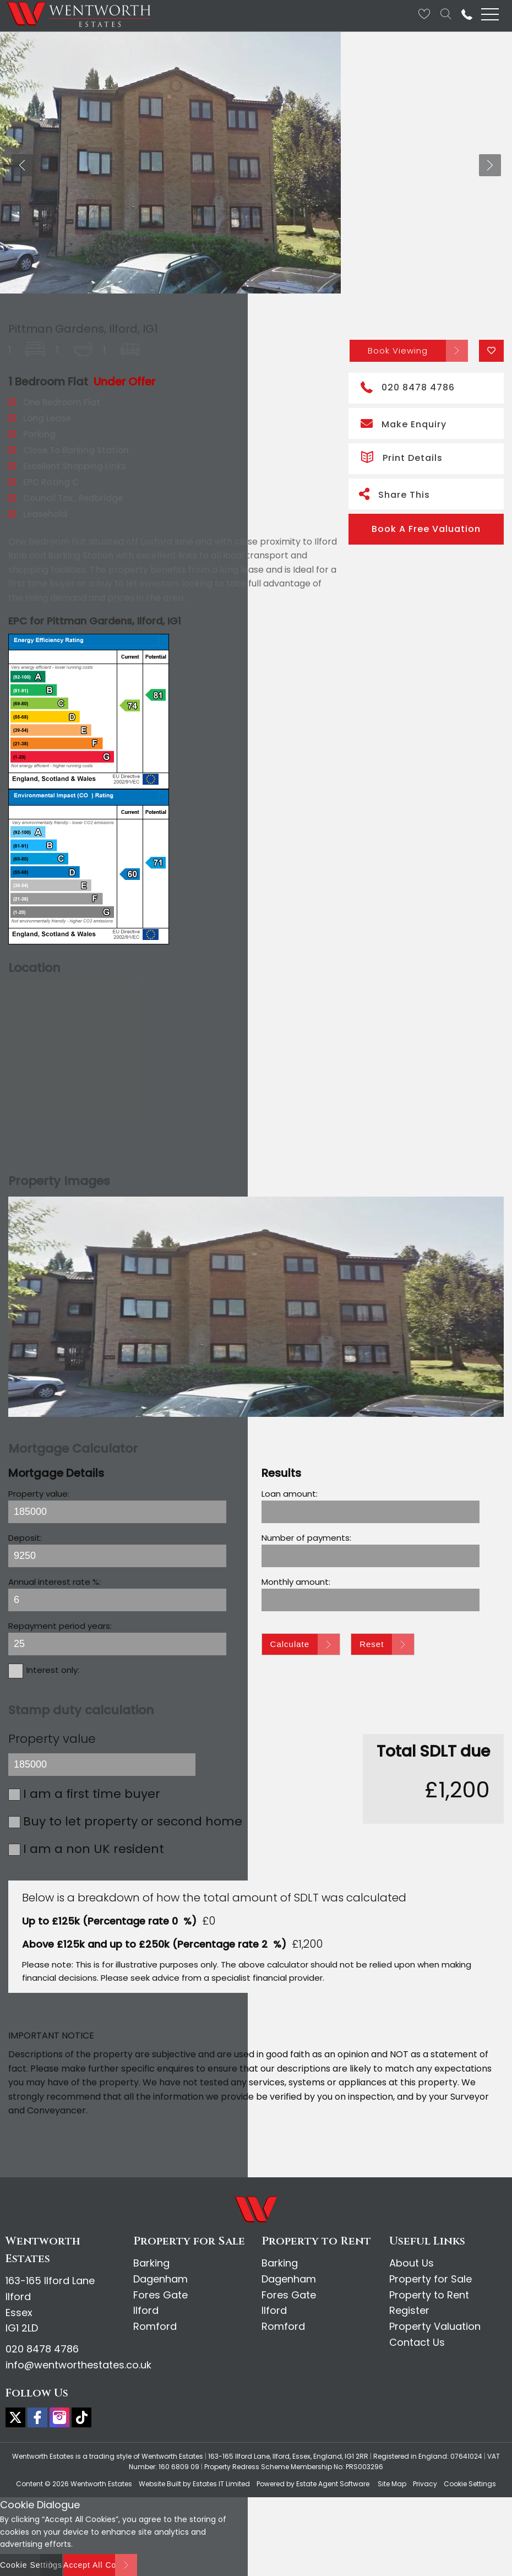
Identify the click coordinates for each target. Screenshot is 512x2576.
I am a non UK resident (93, 1848)
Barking (151, 2263)
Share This (394, 493)
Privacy (425, 2483)
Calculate (290, 1644)
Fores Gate (160, 2295)
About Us (411, 2263)
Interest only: (52, 1670)
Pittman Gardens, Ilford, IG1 (83, 328)
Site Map (392, 2483)
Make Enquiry (403, 423)
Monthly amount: (296, 1582)
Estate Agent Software (332, 2483)
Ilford (146, 2310)
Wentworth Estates (101, 2483)
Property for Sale (430, 2279)
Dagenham (160, 2279)
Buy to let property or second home (132, 1821)
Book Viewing (398, 350)
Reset (372, 1644)
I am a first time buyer (91, 1793)
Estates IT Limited (221, 2483)
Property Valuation (435, 2326)
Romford (155, 2326)
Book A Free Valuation (426, 529)
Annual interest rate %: (54, 1582)
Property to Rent (429, 2295)
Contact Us (417, 2342)
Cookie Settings (470, 2483)
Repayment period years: (60, 1626)
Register (409, 2310)
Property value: (38, 1493)
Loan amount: (290, 1493)
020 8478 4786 (408, 386)
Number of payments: (306, 1538)
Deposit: (25, 1538)
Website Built (160, 2483)
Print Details (402, 456)
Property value (52, 1738)
